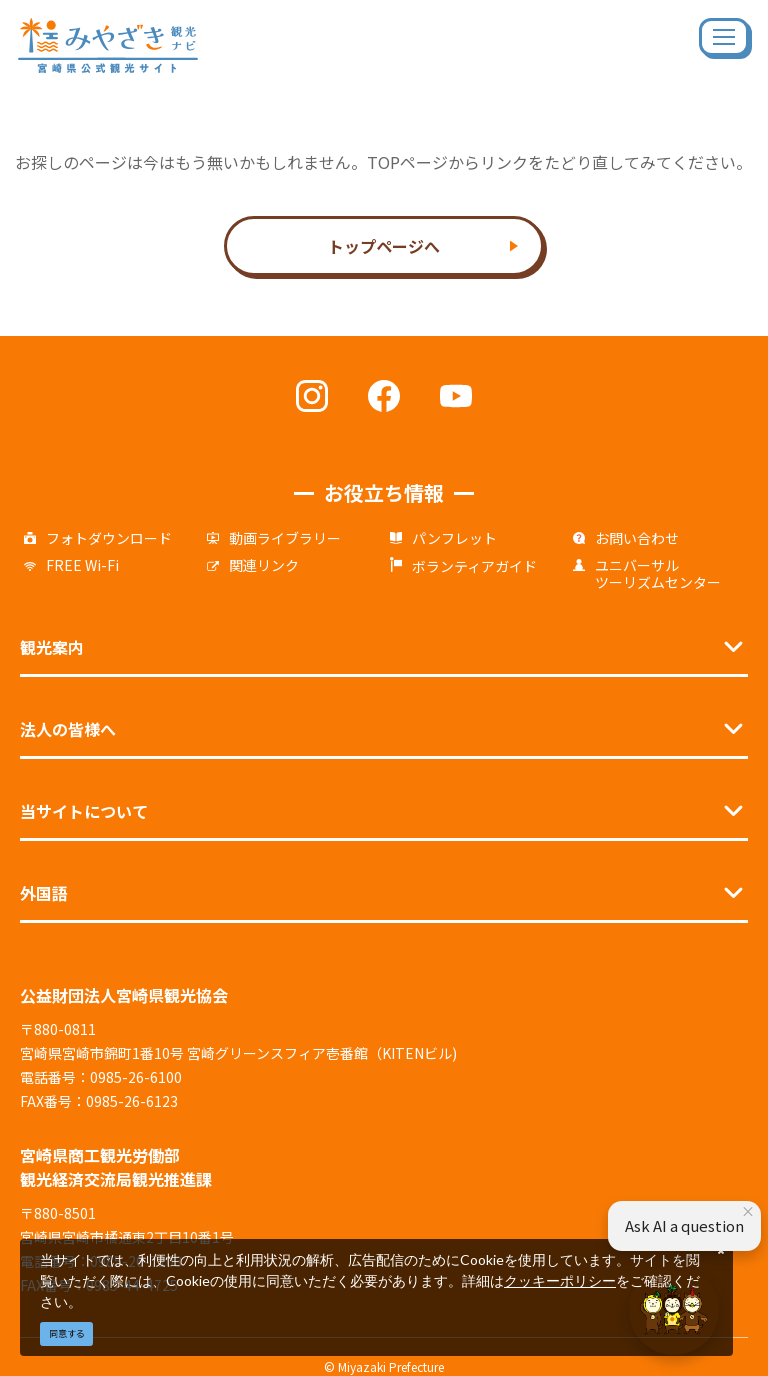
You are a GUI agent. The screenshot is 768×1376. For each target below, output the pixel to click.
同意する (67, 1333)
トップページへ (384, 246)
